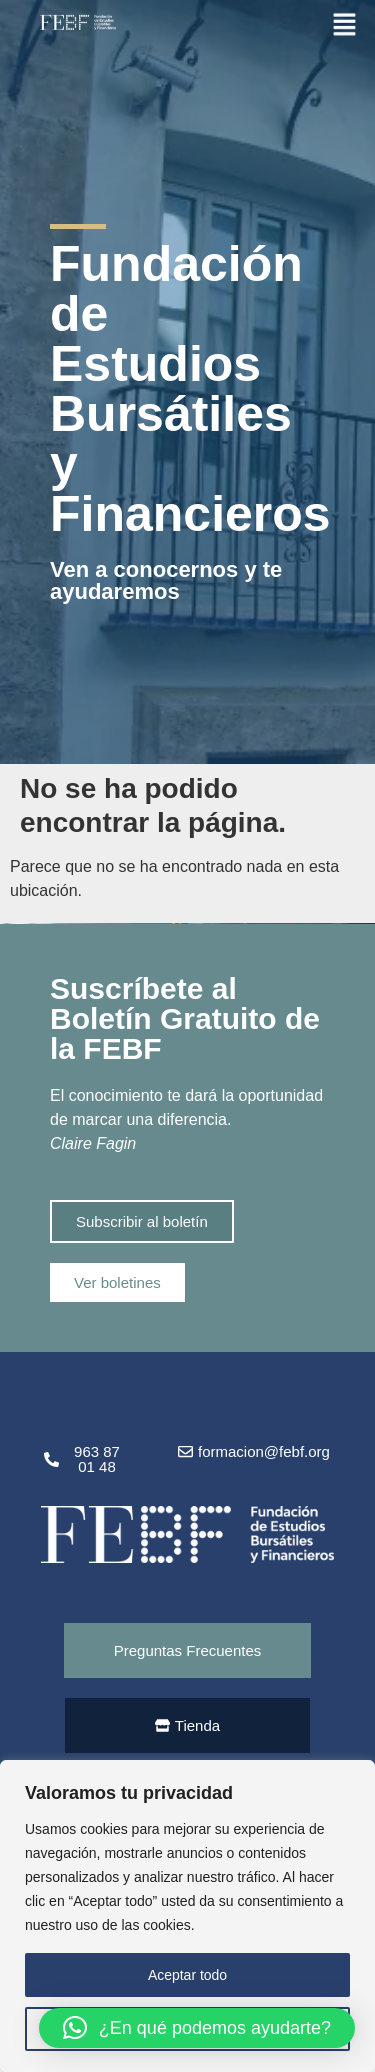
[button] (345, 23)
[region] (187, 1916)
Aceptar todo (187, 1975)
